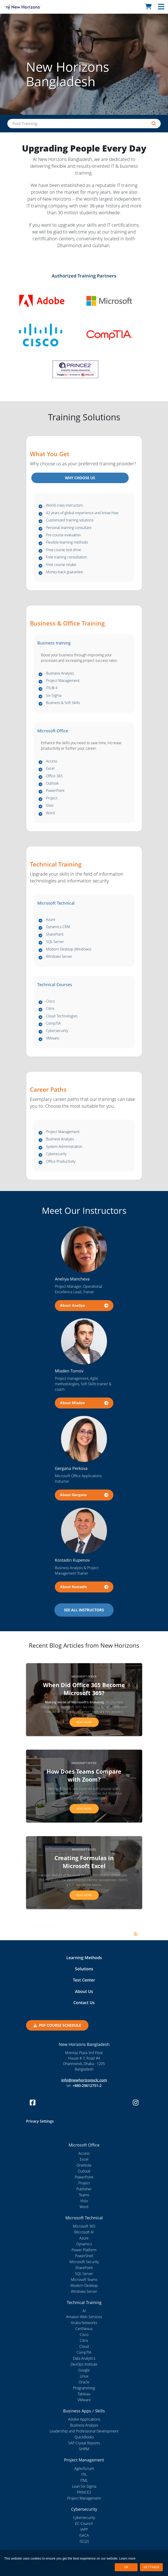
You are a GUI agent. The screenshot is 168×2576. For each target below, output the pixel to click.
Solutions (84, 1969)
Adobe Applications (84, 2419)
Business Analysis (60, 673)
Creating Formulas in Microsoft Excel (84, 1862)
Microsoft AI (84, 2232)
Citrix (50, 1008)
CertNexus (84, 2328)
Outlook (52, 783)
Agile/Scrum (84, 2468)
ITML (84, 2480)
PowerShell (84, 2255)
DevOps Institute (84, 2364)
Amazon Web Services (84, 2316)
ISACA (84, 2535)
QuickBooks (84, 2437)
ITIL (84, 2474)
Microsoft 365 (84, 2226)
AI (84, 2311)
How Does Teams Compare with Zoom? (84, 1775)
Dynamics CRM (58, 927)
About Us (84, 1991)
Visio (49, 805)
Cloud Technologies (61, 1016)
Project (51, 798)
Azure (50, 919)
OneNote (84, 2165)
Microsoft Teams (84, 2279)
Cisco (50, 1001)
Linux (84, 2376)
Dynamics (84, 2243)
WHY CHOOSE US (79, 477)
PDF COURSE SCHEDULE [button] (57, 2025)
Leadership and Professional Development (84, 2431)
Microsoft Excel (84, 1849)
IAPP (84, 2529)
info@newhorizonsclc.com (84, 2080)
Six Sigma (53, 695)
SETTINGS (151, 2567)
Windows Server (59, 956)
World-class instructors (64, 505)
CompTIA (53, 1023)
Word (50, 813)
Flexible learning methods (67, 542)
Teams (84, 2194)
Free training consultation (66, 557)
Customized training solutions (69, 520)
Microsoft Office (84, 1676)
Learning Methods (84, 1957)
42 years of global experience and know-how (82, 513)
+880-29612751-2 (86, 2085)
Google (84, 2370)
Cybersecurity (57, 1031)
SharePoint (55, 934)
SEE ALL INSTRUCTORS (84, 1610)
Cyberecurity (56, 1154)
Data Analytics (84, 2358)
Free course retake (61, 564)
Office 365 (54, 776)
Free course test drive (63, 549)
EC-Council (84, 2523)
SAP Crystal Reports (84, 2443)
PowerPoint (55, 790)
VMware (52, 1038)
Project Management (63, 680)
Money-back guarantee (64, 572)
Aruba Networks (84, 2322)
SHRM (84, 2449)
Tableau (84, 2394)
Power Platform (84, 2249)
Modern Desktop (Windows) (68, 949)
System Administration (64, 1146)
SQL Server (55, 942)
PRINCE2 (84, 2492)
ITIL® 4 (51, 688)
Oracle (84, 2382)
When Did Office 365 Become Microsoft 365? (84, 1689)
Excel (50, 768)
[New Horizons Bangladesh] (21, 7)
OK (126, 2567)
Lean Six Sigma (84, 2486)
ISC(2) (84, 2541)
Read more (84, 1722)
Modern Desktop (84, 2285)
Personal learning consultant (68, 527)
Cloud (84, 2346)
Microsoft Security (84, 2261)
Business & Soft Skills (63, 702)
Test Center (84, 1980)
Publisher (84, 2188)
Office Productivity (60, 1161)
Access (51, 761)
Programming (84, 2388)
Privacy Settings (40, 2121)
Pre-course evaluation (63, 535)
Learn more (127, 2558)
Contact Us (84, 2002)
